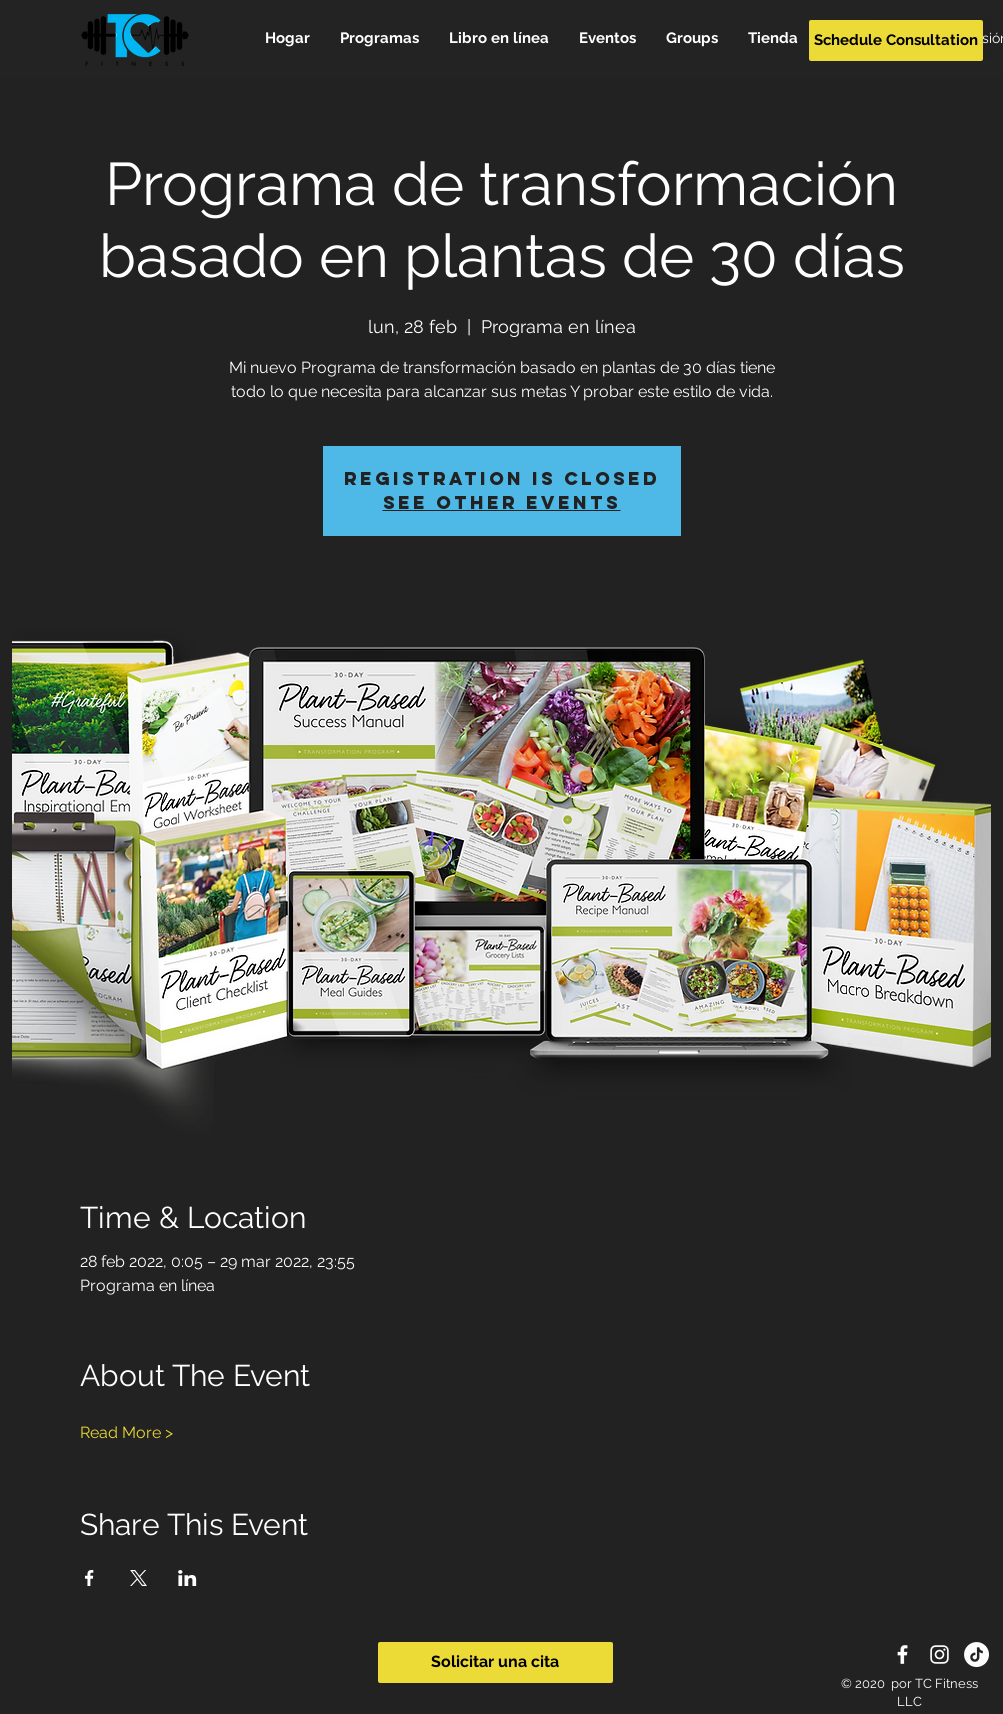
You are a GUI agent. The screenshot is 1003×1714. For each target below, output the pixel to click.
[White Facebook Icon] (902, 1654)
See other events (502, 502)
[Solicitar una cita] (495, 1662)
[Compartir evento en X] (138, 1578)
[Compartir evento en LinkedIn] (187, 1578)
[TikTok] (976, 1654)
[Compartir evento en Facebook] (89, 1578)
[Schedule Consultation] (896, 40)
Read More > (126, 1432)
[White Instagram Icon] (939, 1654)
